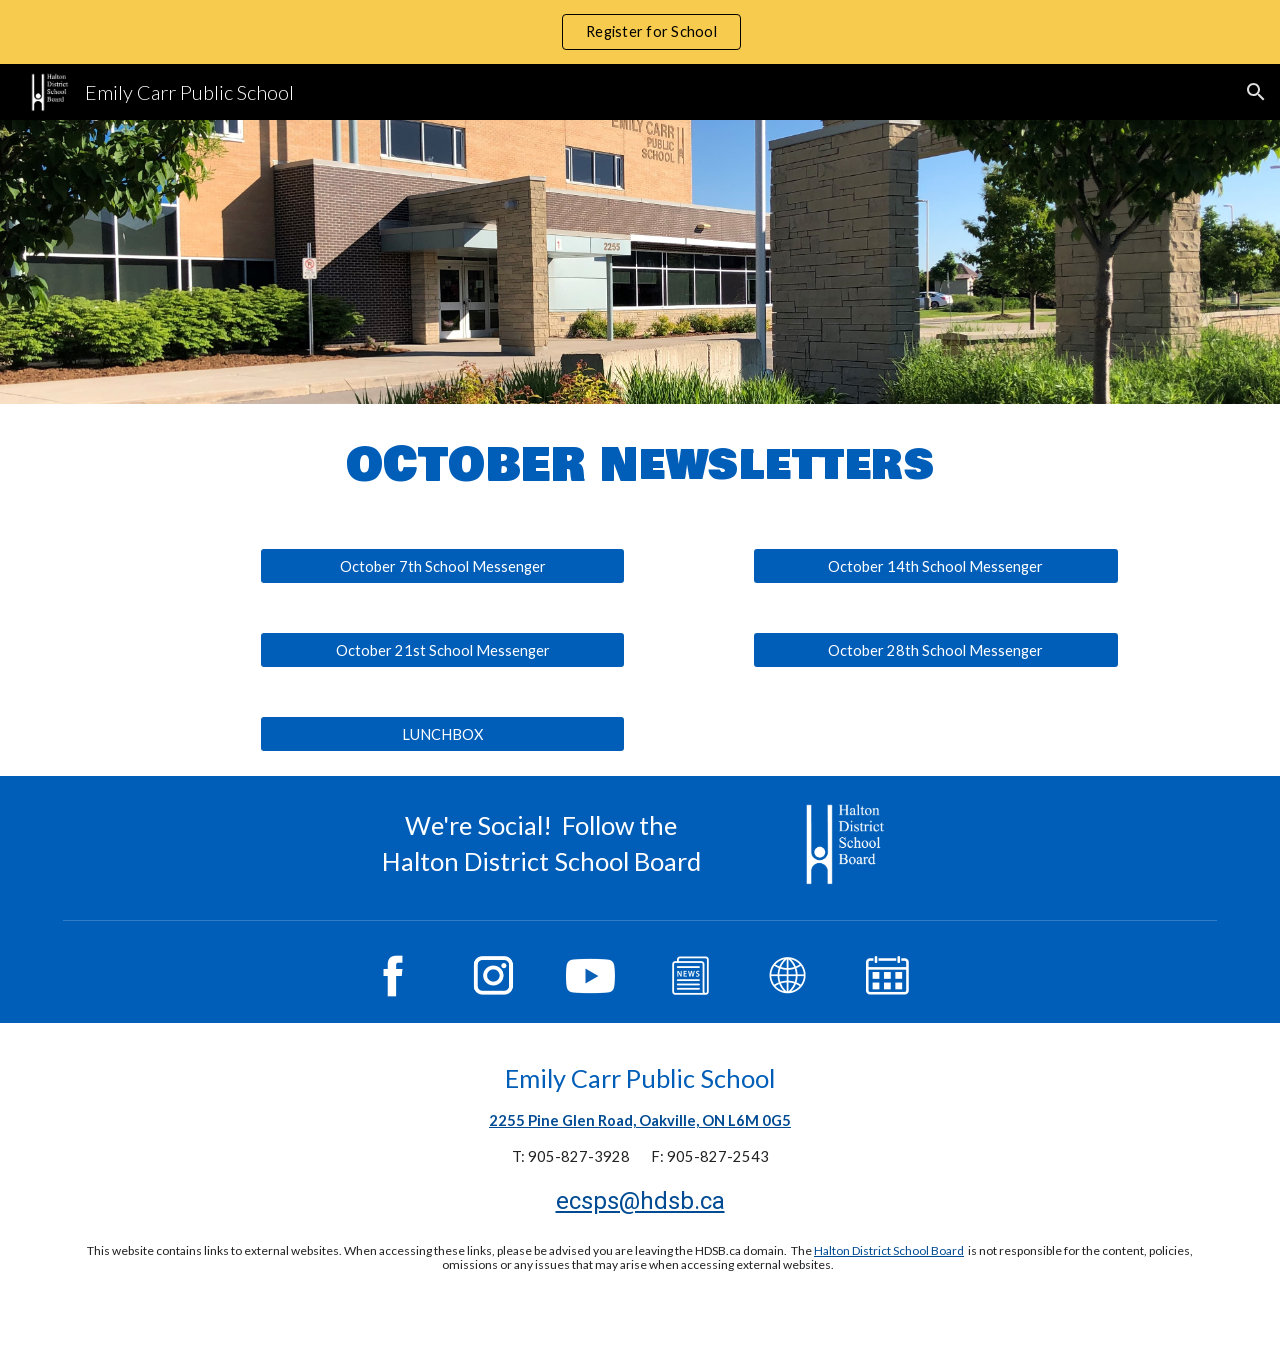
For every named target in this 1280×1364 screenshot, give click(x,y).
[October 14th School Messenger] (935, 566)
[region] (640, 32)
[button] (1256, 92)
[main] (640, 464)
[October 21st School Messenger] (442, 650)
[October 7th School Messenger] (442, 566)
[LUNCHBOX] (442, 734)
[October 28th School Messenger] (935, 650)
